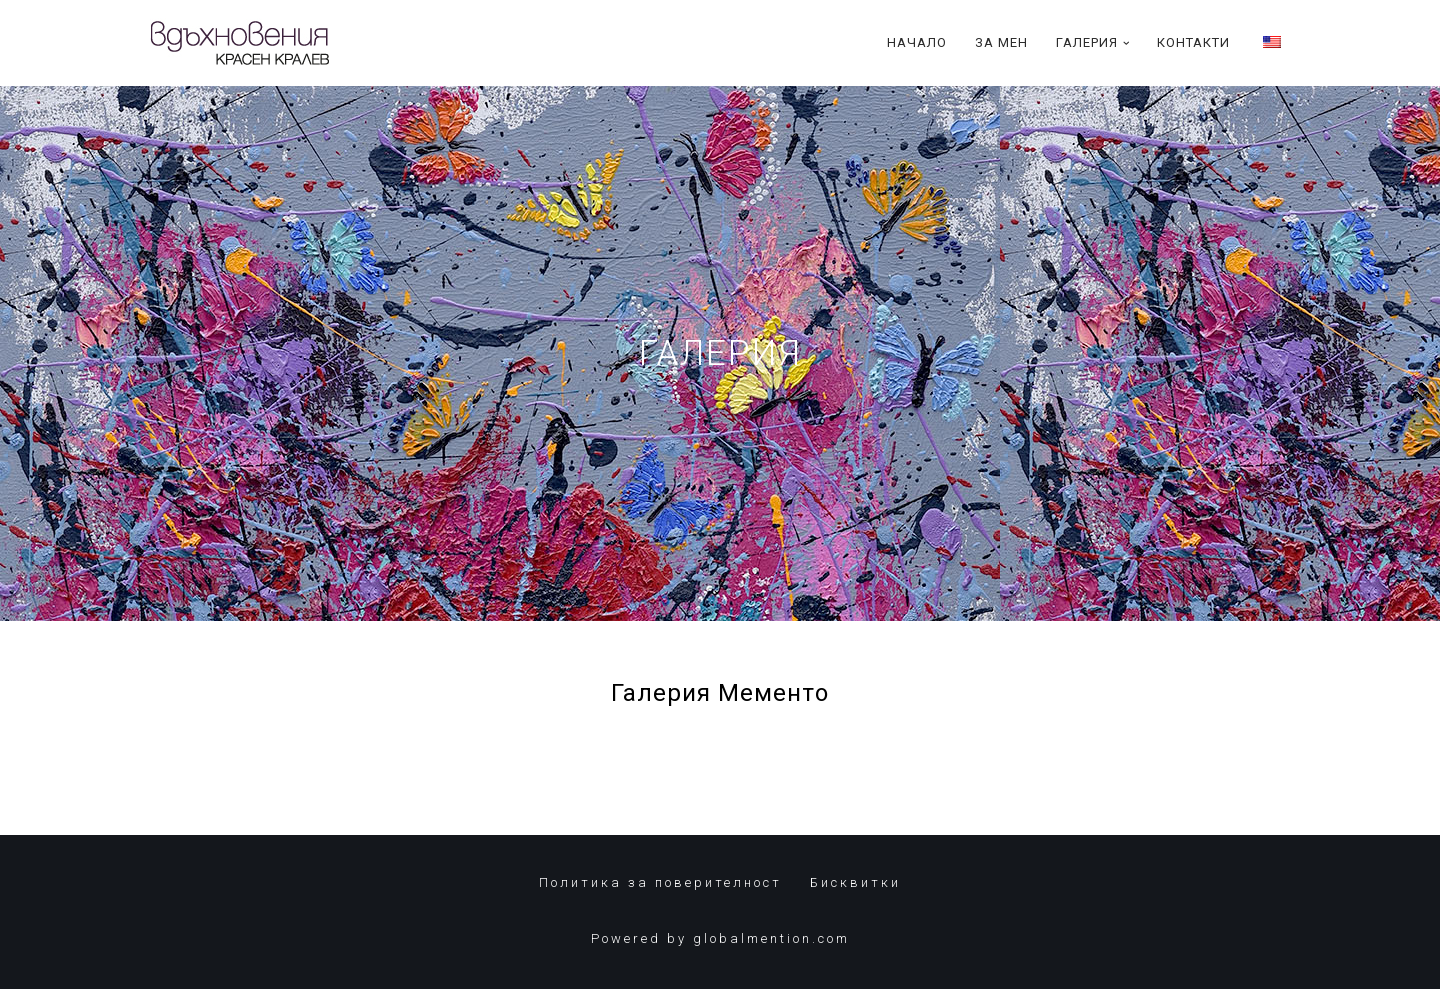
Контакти (1193, 42)
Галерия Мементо (720, 693)
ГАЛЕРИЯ (720, 353)
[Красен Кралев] (240, 43)
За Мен (1001, 42)
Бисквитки (855, 882)
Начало (917, 42)
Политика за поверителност (660, 882)
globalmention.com (771, 938)
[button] (1126, 43)
